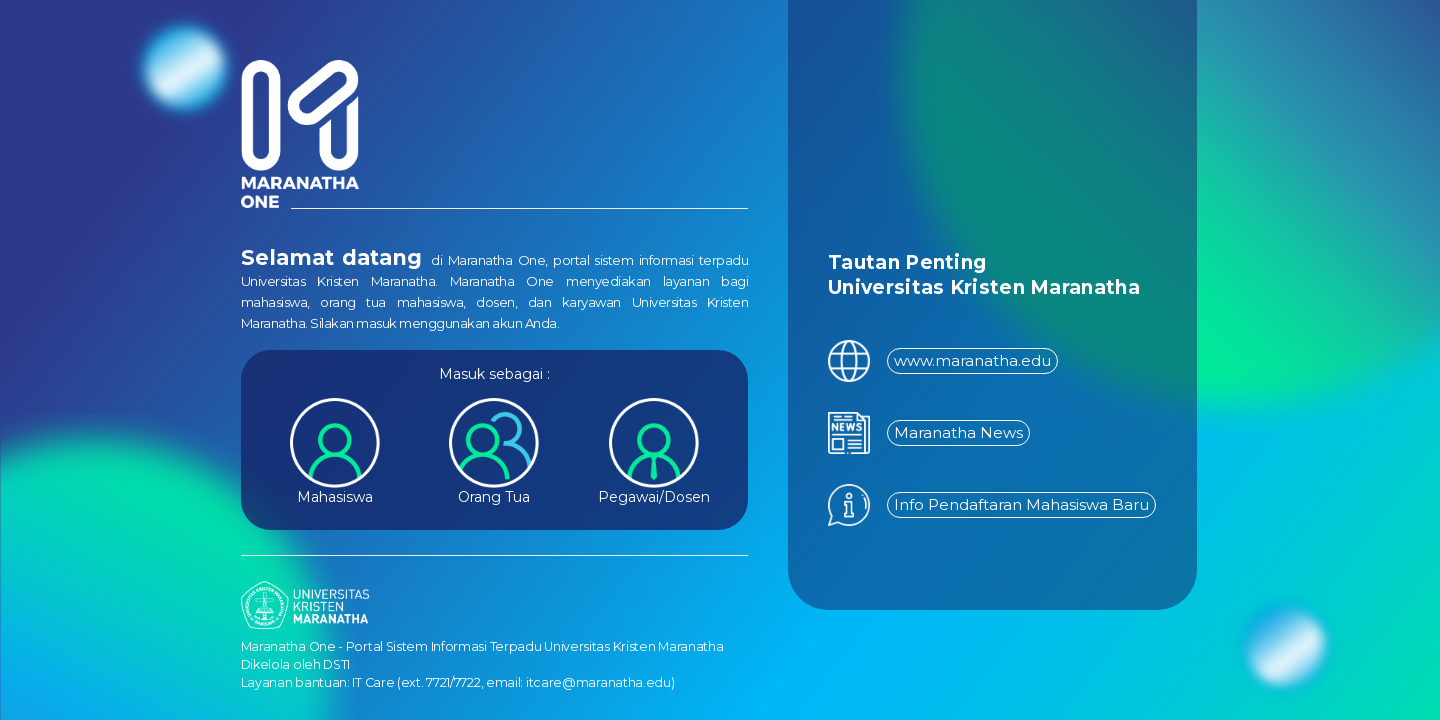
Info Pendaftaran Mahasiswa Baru (1021, 504)
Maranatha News (958, 432)
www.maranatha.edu (972, 360)
